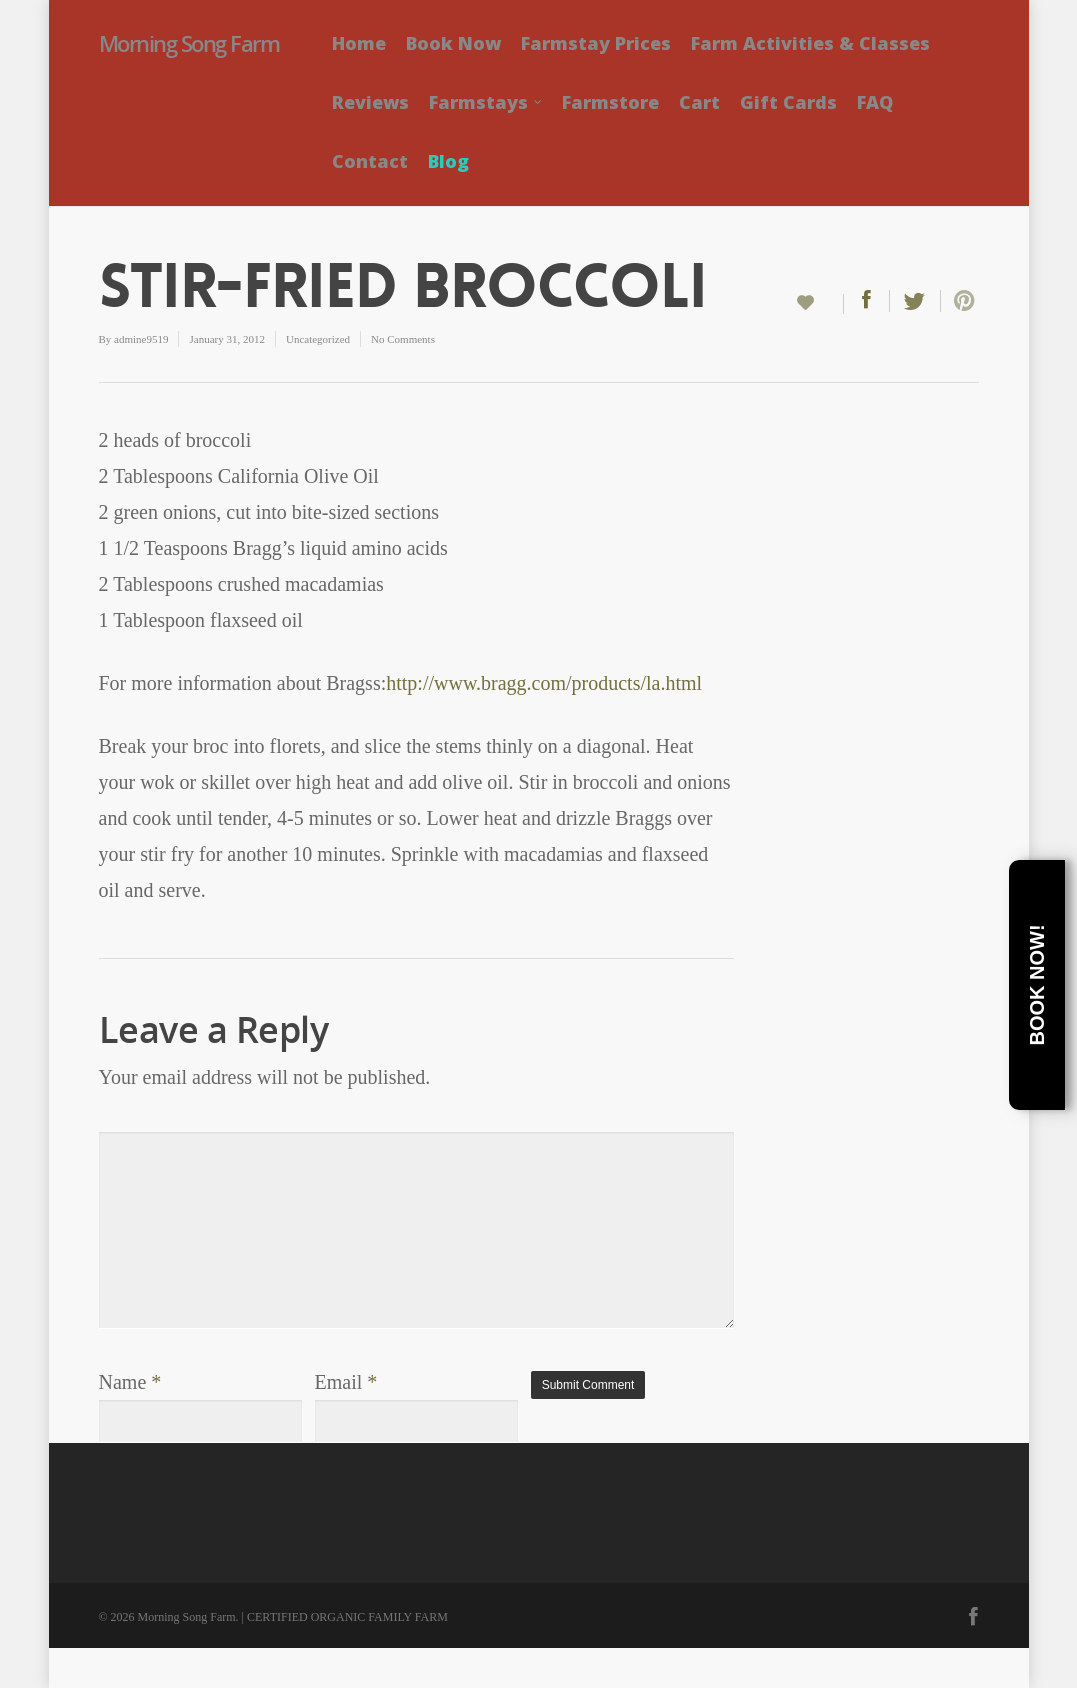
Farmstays (486, 102)
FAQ (875, 102)
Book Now (453, 43)
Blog (448, 161)
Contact (370, 161)
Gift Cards (788, 102)
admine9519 (141, 339)
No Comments (403, 339)
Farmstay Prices (596, 43)
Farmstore (610, 102)
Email (346, 1382)
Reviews (370, 102)
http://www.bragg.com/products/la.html (544, 683)
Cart (699, 102)
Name (130, 1382)
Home (359, 43)
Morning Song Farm (189, 43)
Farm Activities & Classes (810, 43)
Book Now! (1037, 984)
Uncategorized (318, 339)
